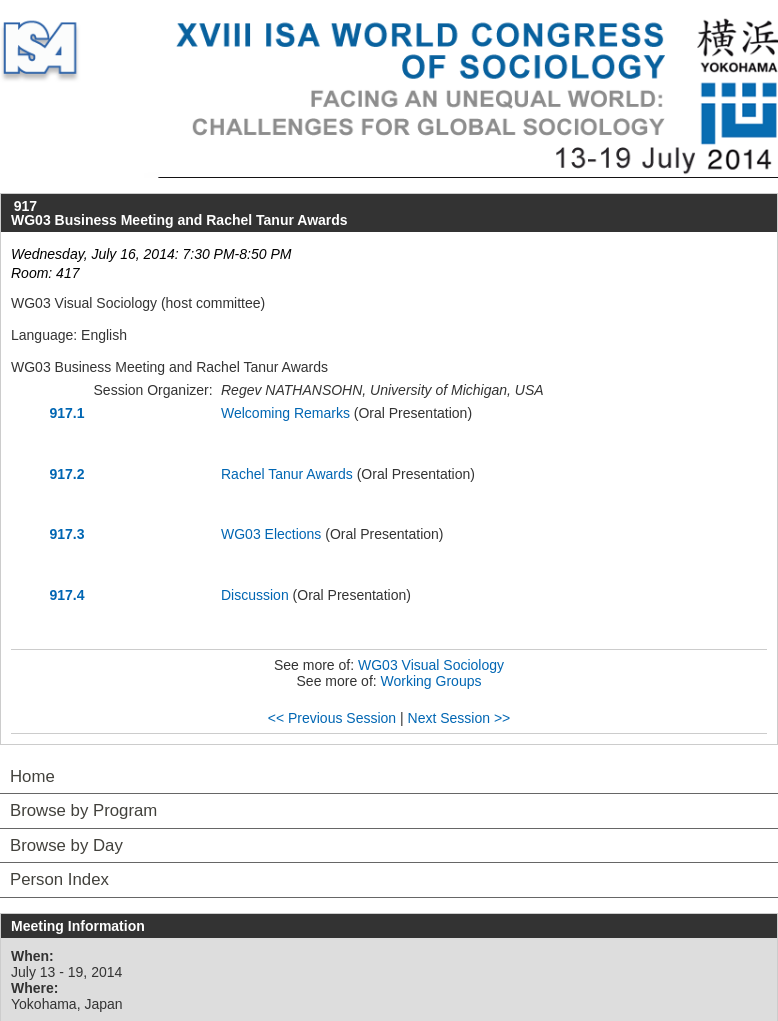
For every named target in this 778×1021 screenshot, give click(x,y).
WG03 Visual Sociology (431, 665)
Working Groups (431, 681)
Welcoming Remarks (285, 413)
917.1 (66, 413)
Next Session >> (459, 718)
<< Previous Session (332, 718)
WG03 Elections (271, 534)
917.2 (66, 474)
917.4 (66, 595)
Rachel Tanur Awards (287, 474)
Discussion (255, 595)
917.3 (66, 534)
